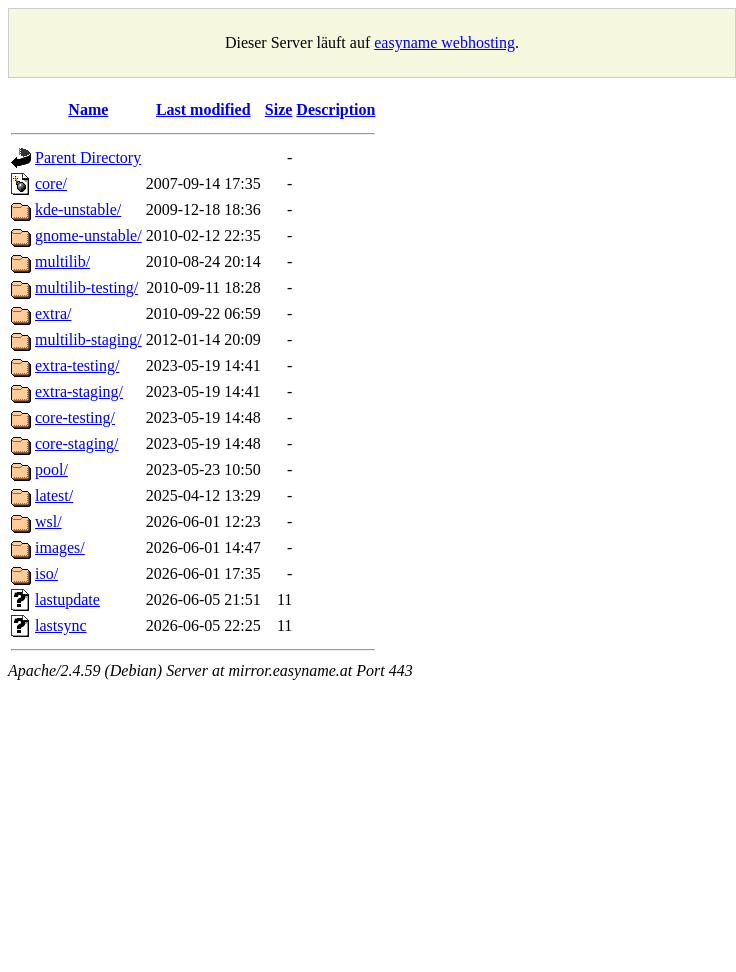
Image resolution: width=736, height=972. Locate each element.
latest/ (54, 495)
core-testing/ (75, 417)
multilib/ (62, 261)
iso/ (46, 573)
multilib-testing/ (86, 287)
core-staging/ (77, 443)
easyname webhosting (444, 42)
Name (88, 109)
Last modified (203, 109)
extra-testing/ (77, 365)
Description (335, 109)
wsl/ (48, 521)
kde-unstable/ (78, 209)
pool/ (51, 469)
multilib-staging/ (88, 339)
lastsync (61, 625)
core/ (51, 183)
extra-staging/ (79, 391)
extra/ (53, 313)
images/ (60, 547)
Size (279, 109)
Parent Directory (88, 157)
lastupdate (67, 599)
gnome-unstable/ (88, 235)
